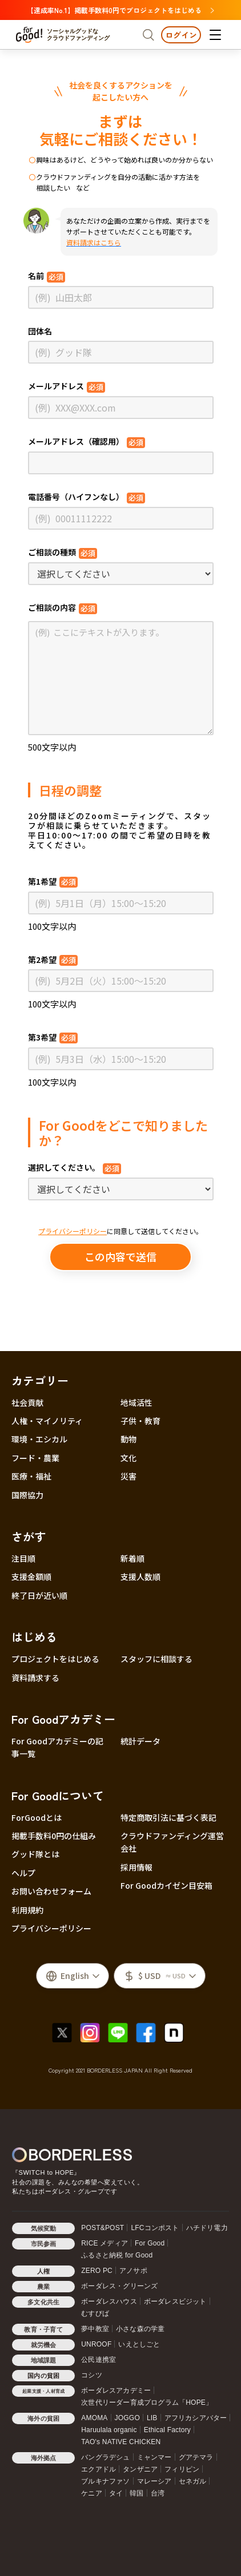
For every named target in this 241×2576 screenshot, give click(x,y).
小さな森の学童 (140, 2329)
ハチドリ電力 (207, 2228)
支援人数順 (140, 1576)
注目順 (23, 1558)
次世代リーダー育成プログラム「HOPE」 (146, 2402)
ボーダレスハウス (109, 2301)
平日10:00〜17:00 (68, 835)
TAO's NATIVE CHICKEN (120, 2442)
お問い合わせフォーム (51, 1891)
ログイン (181, 35)
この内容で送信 (120, 1256)
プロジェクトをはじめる (55, 1658)
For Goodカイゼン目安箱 (166, 1885)
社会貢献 (27, 1402)
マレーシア (154, 2481)
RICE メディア (104, 2243)
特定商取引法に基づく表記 (168, 1817)
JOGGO (127, 2418)
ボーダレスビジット (175, 2301)
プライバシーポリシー (72, 1231)
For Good (149, 2243)
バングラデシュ (105, 2457)
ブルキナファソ (105, 2481)
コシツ (91, 2375)
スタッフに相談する (156, 1658)
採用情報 (136, 1867)
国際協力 (27, 1495)
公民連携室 (98, 2360)
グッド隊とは (35, 1854)
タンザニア (140, 2469)
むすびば (95, 2313)
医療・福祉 (31, 1476)
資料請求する (35, 1677)
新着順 (132, 1558)
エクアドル (98, 2469)
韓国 (136, 2493)
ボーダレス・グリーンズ (119, 2286)
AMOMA (94, 2418)
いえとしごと (139, 2344)
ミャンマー (154, 2457)
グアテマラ (196, 2457)
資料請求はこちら (93, 242)
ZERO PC (97, 2271)
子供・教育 (140, 1420)
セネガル (193, 2481)
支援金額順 (31, 1576)
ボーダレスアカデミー (116, 2390)
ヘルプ (23, 1872)
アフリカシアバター (195, 2418)
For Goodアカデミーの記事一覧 (57, 1747)
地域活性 (136, 1402)
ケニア (91, 2493)
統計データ (140, 1741)
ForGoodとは (36, 1817)
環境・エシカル (39, 1439)
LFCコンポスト (155, 2228)
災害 (128, 1476)
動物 (128, 1439)
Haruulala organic (108, 2430)
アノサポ (133, 2271)
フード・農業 (35, 1458)
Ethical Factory (167, 2430)
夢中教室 (95, 2329)
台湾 (157, 2493)
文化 (128, 1458)
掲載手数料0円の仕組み (53, 1835)
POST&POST (102, 2228)
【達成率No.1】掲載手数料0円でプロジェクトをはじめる (120, 10)
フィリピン (181, 2469)
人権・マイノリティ (47, 1420)
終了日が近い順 (39, 1595)
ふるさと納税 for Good (116, 2255)
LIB (152, 2418)
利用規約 (27, 1910)
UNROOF (96, 2344)
